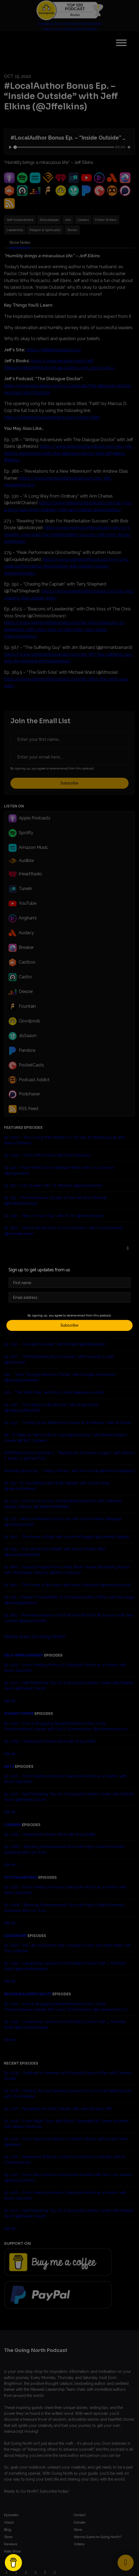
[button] (127, 1248)
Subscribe (69, 1325)
